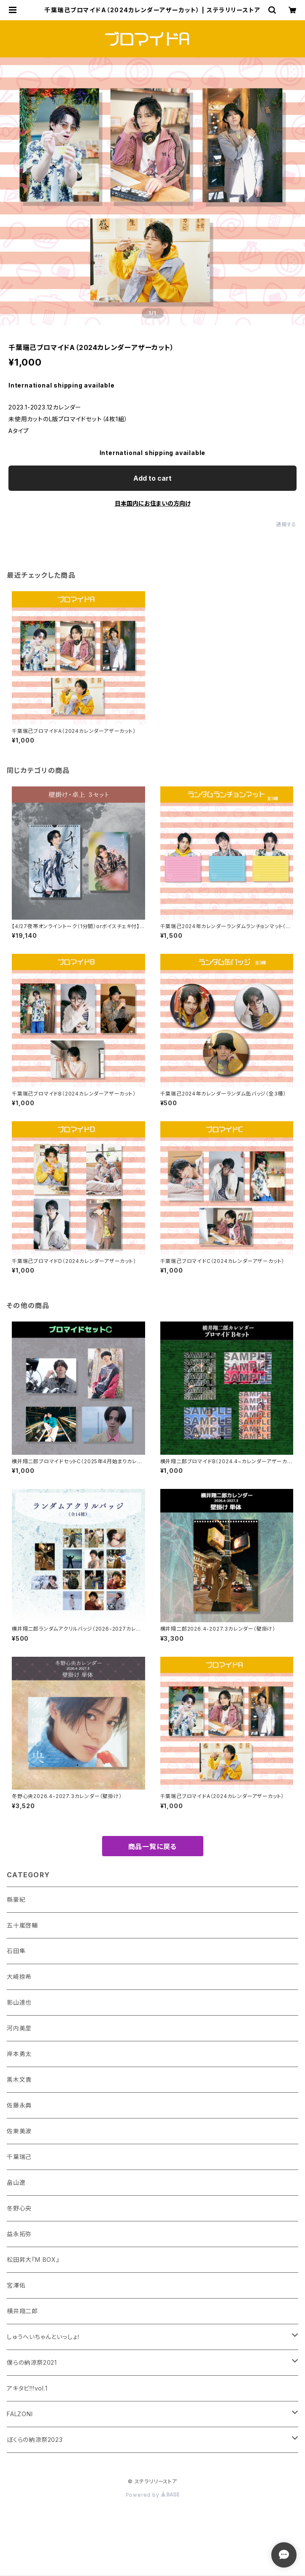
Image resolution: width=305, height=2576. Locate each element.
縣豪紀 (16, 1899)
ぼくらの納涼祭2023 (35, 2439)
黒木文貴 (19, 2079)
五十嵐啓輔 (22, 1925)
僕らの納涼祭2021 (32, 2362)
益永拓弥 (19, 2233)
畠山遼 (16, 2182)
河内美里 (19, 2028)
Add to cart (152, 478)
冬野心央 (19, 2208)
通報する (286, 524)
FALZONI (20, 2413)
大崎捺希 (19, 1976)
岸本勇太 (19, 2053)
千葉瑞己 (19, 2156)
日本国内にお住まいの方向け (153, 503)
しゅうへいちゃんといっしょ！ (44, 2336)
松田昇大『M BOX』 (33, 2259)
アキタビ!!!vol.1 (27, 2388)
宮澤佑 (16, 2285)
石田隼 (16, 1950)
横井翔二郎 (22, 2311)
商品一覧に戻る (152, 1846)
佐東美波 (19, 2131)
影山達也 (19, 2002)
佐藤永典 (19, 2105)
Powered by (153, 2495)
